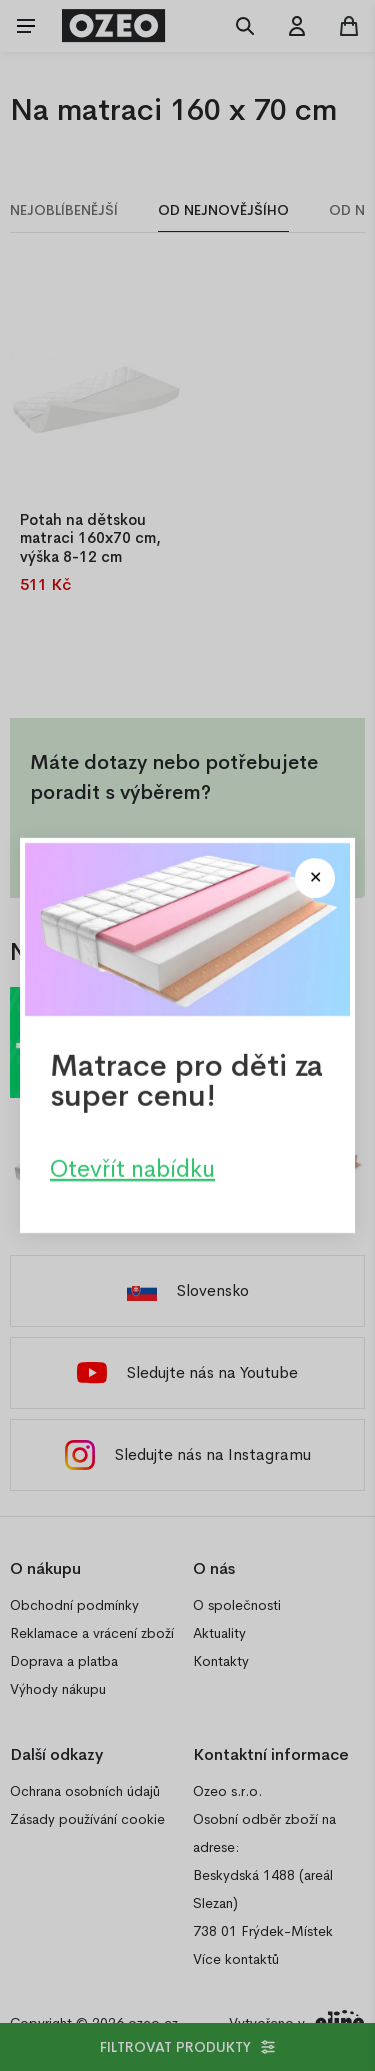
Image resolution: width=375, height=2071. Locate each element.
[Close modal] (315, 878)
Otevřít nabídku (132, 1169)
